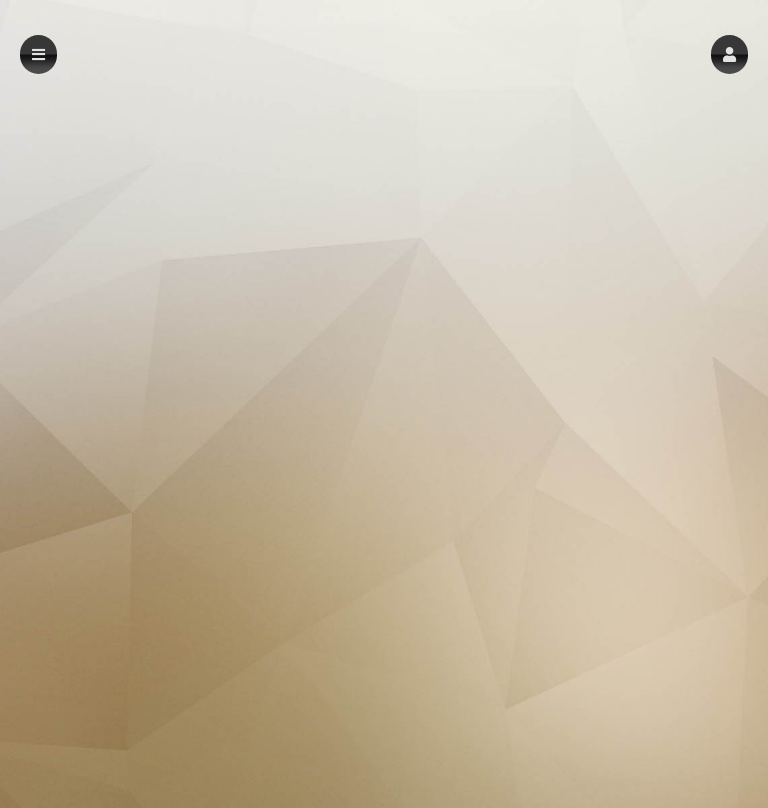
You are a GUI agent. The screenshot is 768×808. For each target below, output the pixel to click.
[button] (729, 54)
